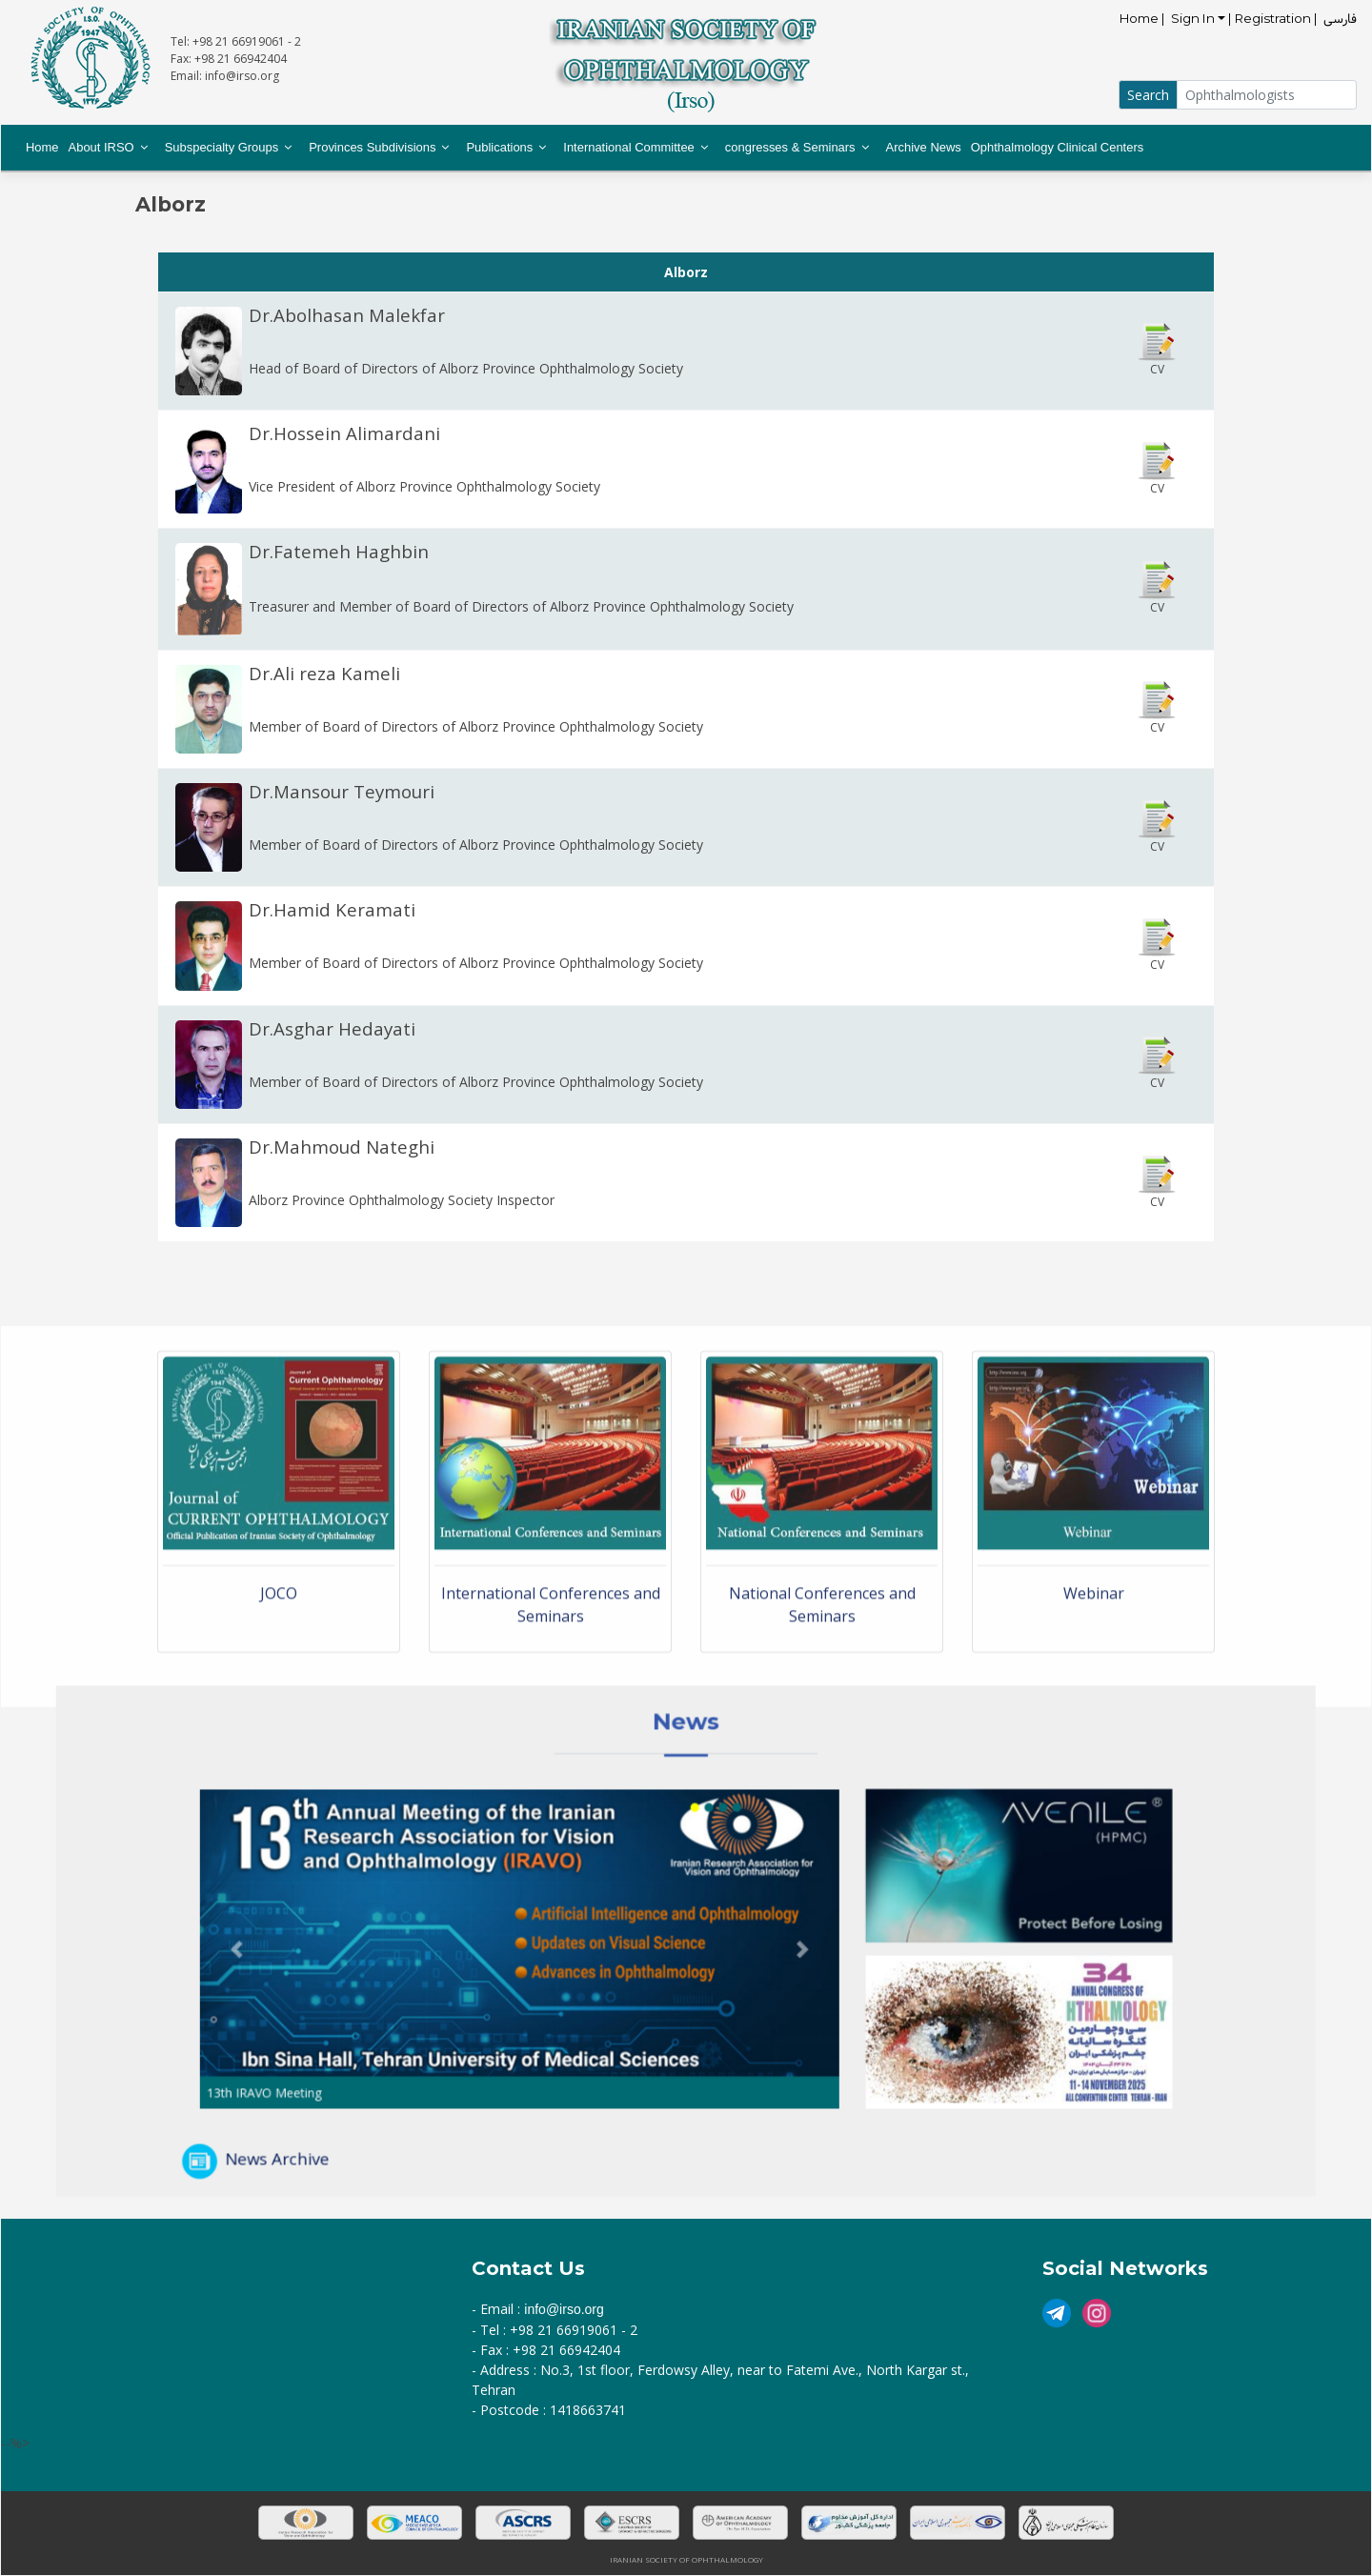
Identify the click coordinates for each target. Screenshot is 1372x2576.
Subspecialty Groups (222, 147)
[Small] (1267, 95)
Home (42, 147)
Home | (1144, 18)
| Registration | (1274, 18)
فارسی (1340, 19)
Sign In (1193, 18)
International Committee (629, 147)
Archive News (923, 147)
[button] (375, 1946)
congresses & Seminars (790, 147)
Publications (499, 147)
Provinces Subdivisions (372, 147)
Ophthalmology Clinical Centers (1057, 147)
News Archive (404, 2091)
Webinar (1093, 1747)
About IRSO (101, 147)
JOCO (278, 1747)
